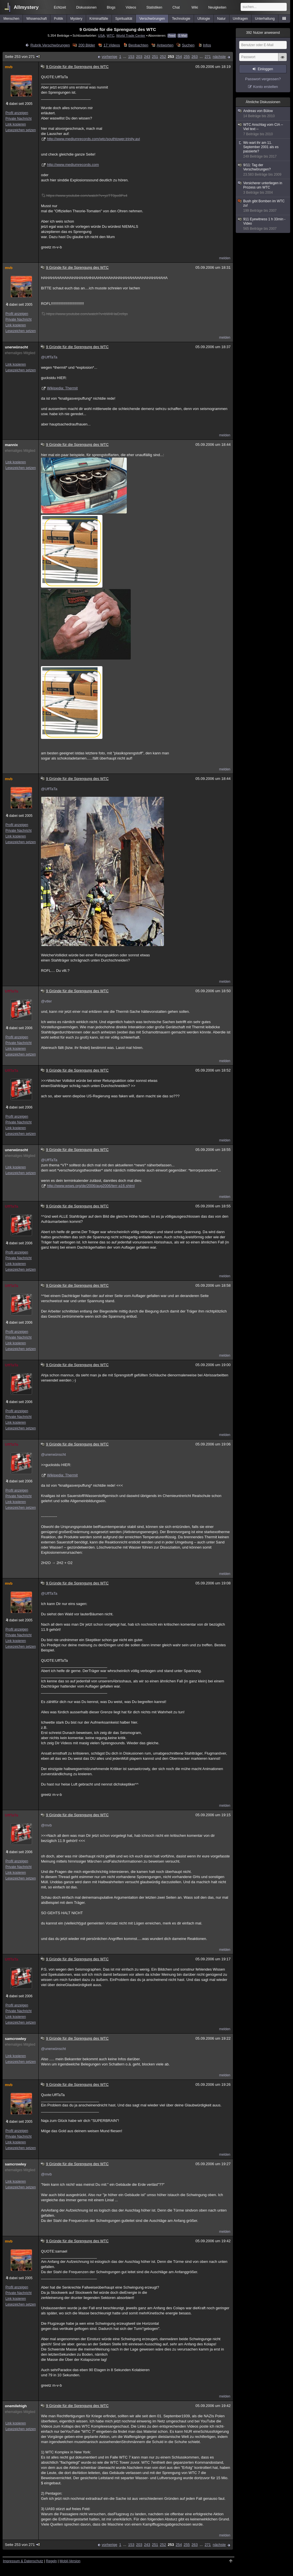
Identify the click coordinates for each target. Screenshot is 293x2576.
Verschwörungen (152, 19)
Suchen (188, 45)
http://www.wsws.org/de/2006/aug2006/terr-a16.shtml (90, 1186)
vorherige (109, 56)
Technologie (181, 19)
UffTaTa (11, 991)
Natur (221, 19)
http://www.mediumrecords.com (73, 164)
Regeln (51, 2561)
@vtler (46, 1001)
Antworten (165, 45)
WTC (110, 35)
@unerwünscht (53, 1454)
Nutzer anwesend (263, 33)
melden (224, 258)
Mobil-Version (70, 2561)
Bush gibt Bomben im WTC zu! (263, 206)
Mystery (76, 19)
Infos (207, 45)
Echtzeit (60, 7)
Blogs (111, 7)
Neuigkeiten (217, 7)
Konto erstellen (265, 87)
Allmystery (26, 7)
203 (139, 56)
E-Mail (183, 35)
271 (208, 56)
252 (163, 56)
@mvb (46, 1825)
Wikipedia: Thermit (62, 388)
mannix (11, 445)
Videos (131, 7)
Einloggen (265, 69)
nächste (219, 56)
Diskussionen (86, 7)
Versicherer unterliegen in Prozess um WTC (263, 188)
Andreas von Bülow (263, 113)
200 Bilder (86, 45)
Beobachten (138, 45)
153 (131, 56)
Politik (58, 19)
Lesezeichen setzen (20, 130)
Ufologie (203, 19)
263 (194, 56)
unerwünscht (16, 347)
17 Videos (112, 45)
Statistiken (154, 7)
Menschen (11, 19)
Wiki (194, 7)
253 (171, 56)
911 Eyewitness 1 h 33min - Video (263, 224)
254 (179, 56)
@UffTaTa (49, 357)
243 (147, 56)
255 (187, 56)
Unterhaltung (265, 19)
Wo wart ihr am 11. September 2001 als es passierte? (263, 150)
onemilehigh (16, 2406)
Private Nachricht (18, 119)
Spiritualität (123, 19)
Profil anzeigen (16, 113)
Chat (176, 7)
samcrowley (15, 2039)
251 (155, 56)
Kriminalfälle (99, 19)
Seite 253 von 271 (22, 56)
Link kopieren (15, 124)
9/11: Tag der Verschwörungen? (263, 170)
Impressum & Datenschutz (23, 2561)
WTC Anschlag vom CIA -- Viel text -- (263, 129)
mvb (9, 67)
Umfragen (240, 19)
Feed (172, 35)
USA (101, 35)
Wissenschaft (36, 19)
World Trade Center (130, 35)
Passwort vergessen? (263, 79)
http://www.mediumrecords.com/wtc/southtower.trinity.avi (93, 139)
